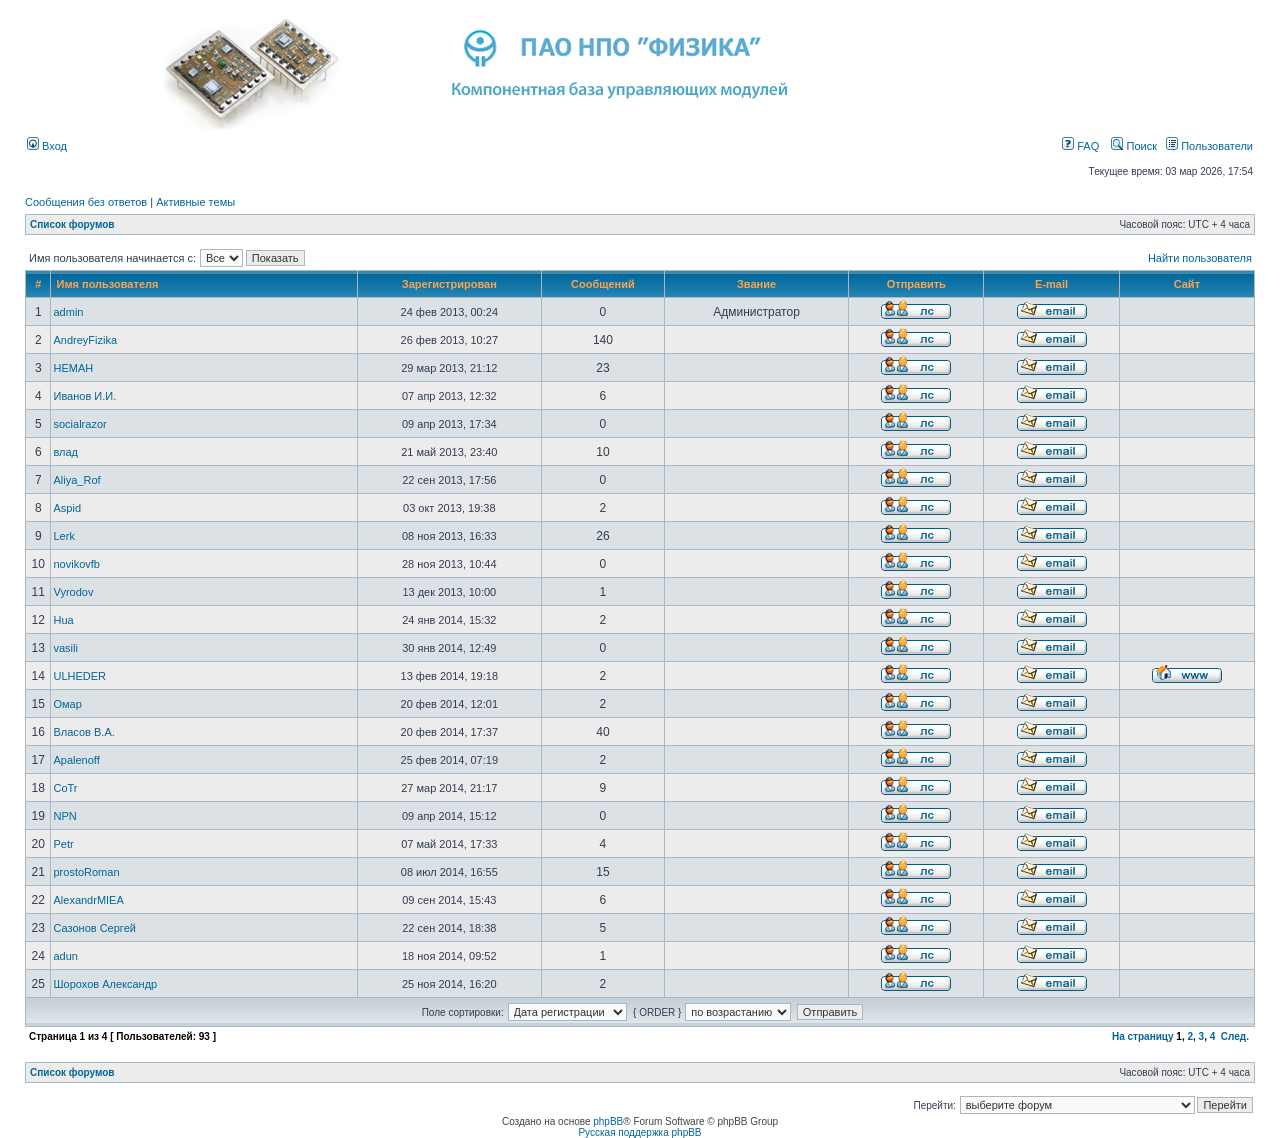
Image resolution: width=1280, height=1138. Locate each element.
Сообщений (603, 284)
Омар (67, 704)
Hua (63, 620)
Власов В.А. (83, 732)
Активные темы (195, 202)
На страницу (1143, 1036)
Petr (63, 844)
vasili (65, 648)
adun (65, 956)
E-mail (1051, 284)
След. (1235, 1036)
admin (68, 312)
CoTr (65, 788)
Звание (756, 284)
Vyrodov (73, 592)
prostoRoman (86, 872)
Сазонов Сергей (94, 928)
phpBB (608, 1121)
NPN (64, 816)
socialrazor (79, 424)
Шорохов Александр (105, 984)
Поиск (1134, 146)
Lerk (63, 536)
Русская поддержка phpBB (639, 1132)
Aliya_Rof (76, 480)
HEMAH (73, 368)
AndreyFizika (85, 340)
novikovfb (76, 564)
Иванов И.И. (84, 396)
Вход (47, 146)
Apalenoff (76, 760)
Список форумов (72, 224)
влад (65, 452)
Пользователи (1209, 146)
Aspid (67, 508)
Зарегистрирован (449, 284)
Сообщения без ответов (86, 202)
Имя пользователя (107, 284)
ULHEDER (79, 676)
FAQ (1080, 146)
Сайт (1187, 284)
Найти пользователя (1200, 258)
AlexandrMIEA (88, 900)
